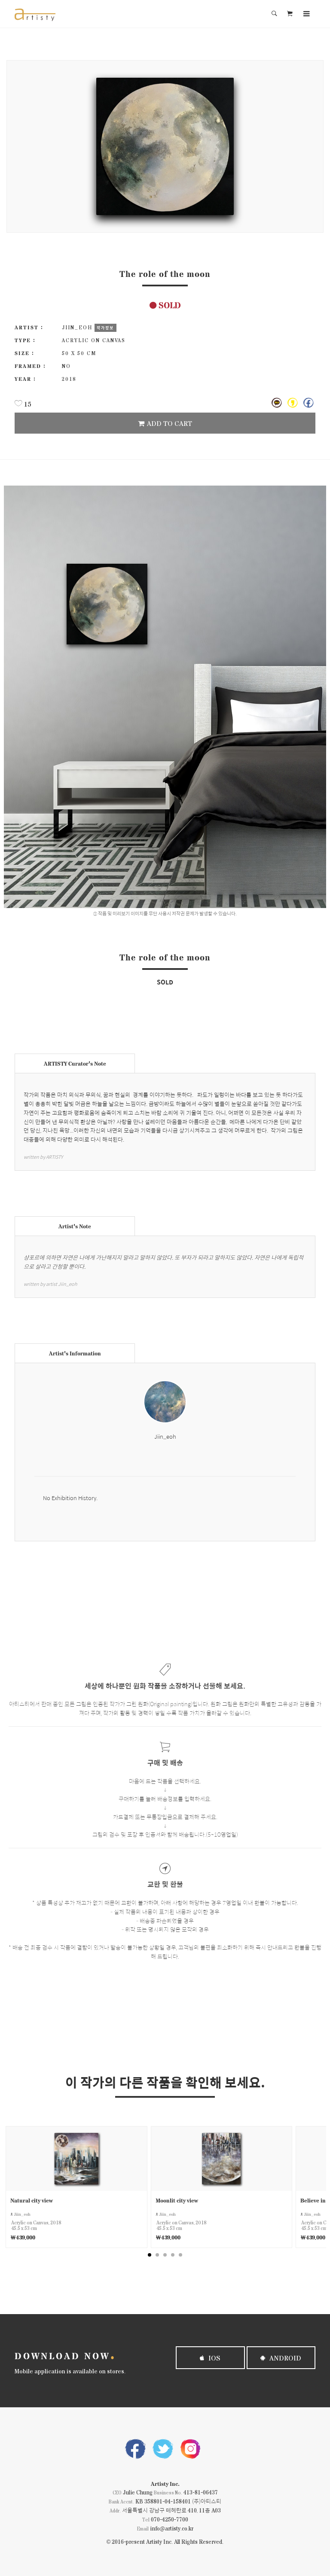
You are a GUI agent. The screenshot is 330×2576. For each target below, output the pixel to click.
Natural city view (31, 2200)
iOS (210, 2357)
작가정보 (105, 328)
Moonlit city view (177, 2200)
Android (280, 2357)
